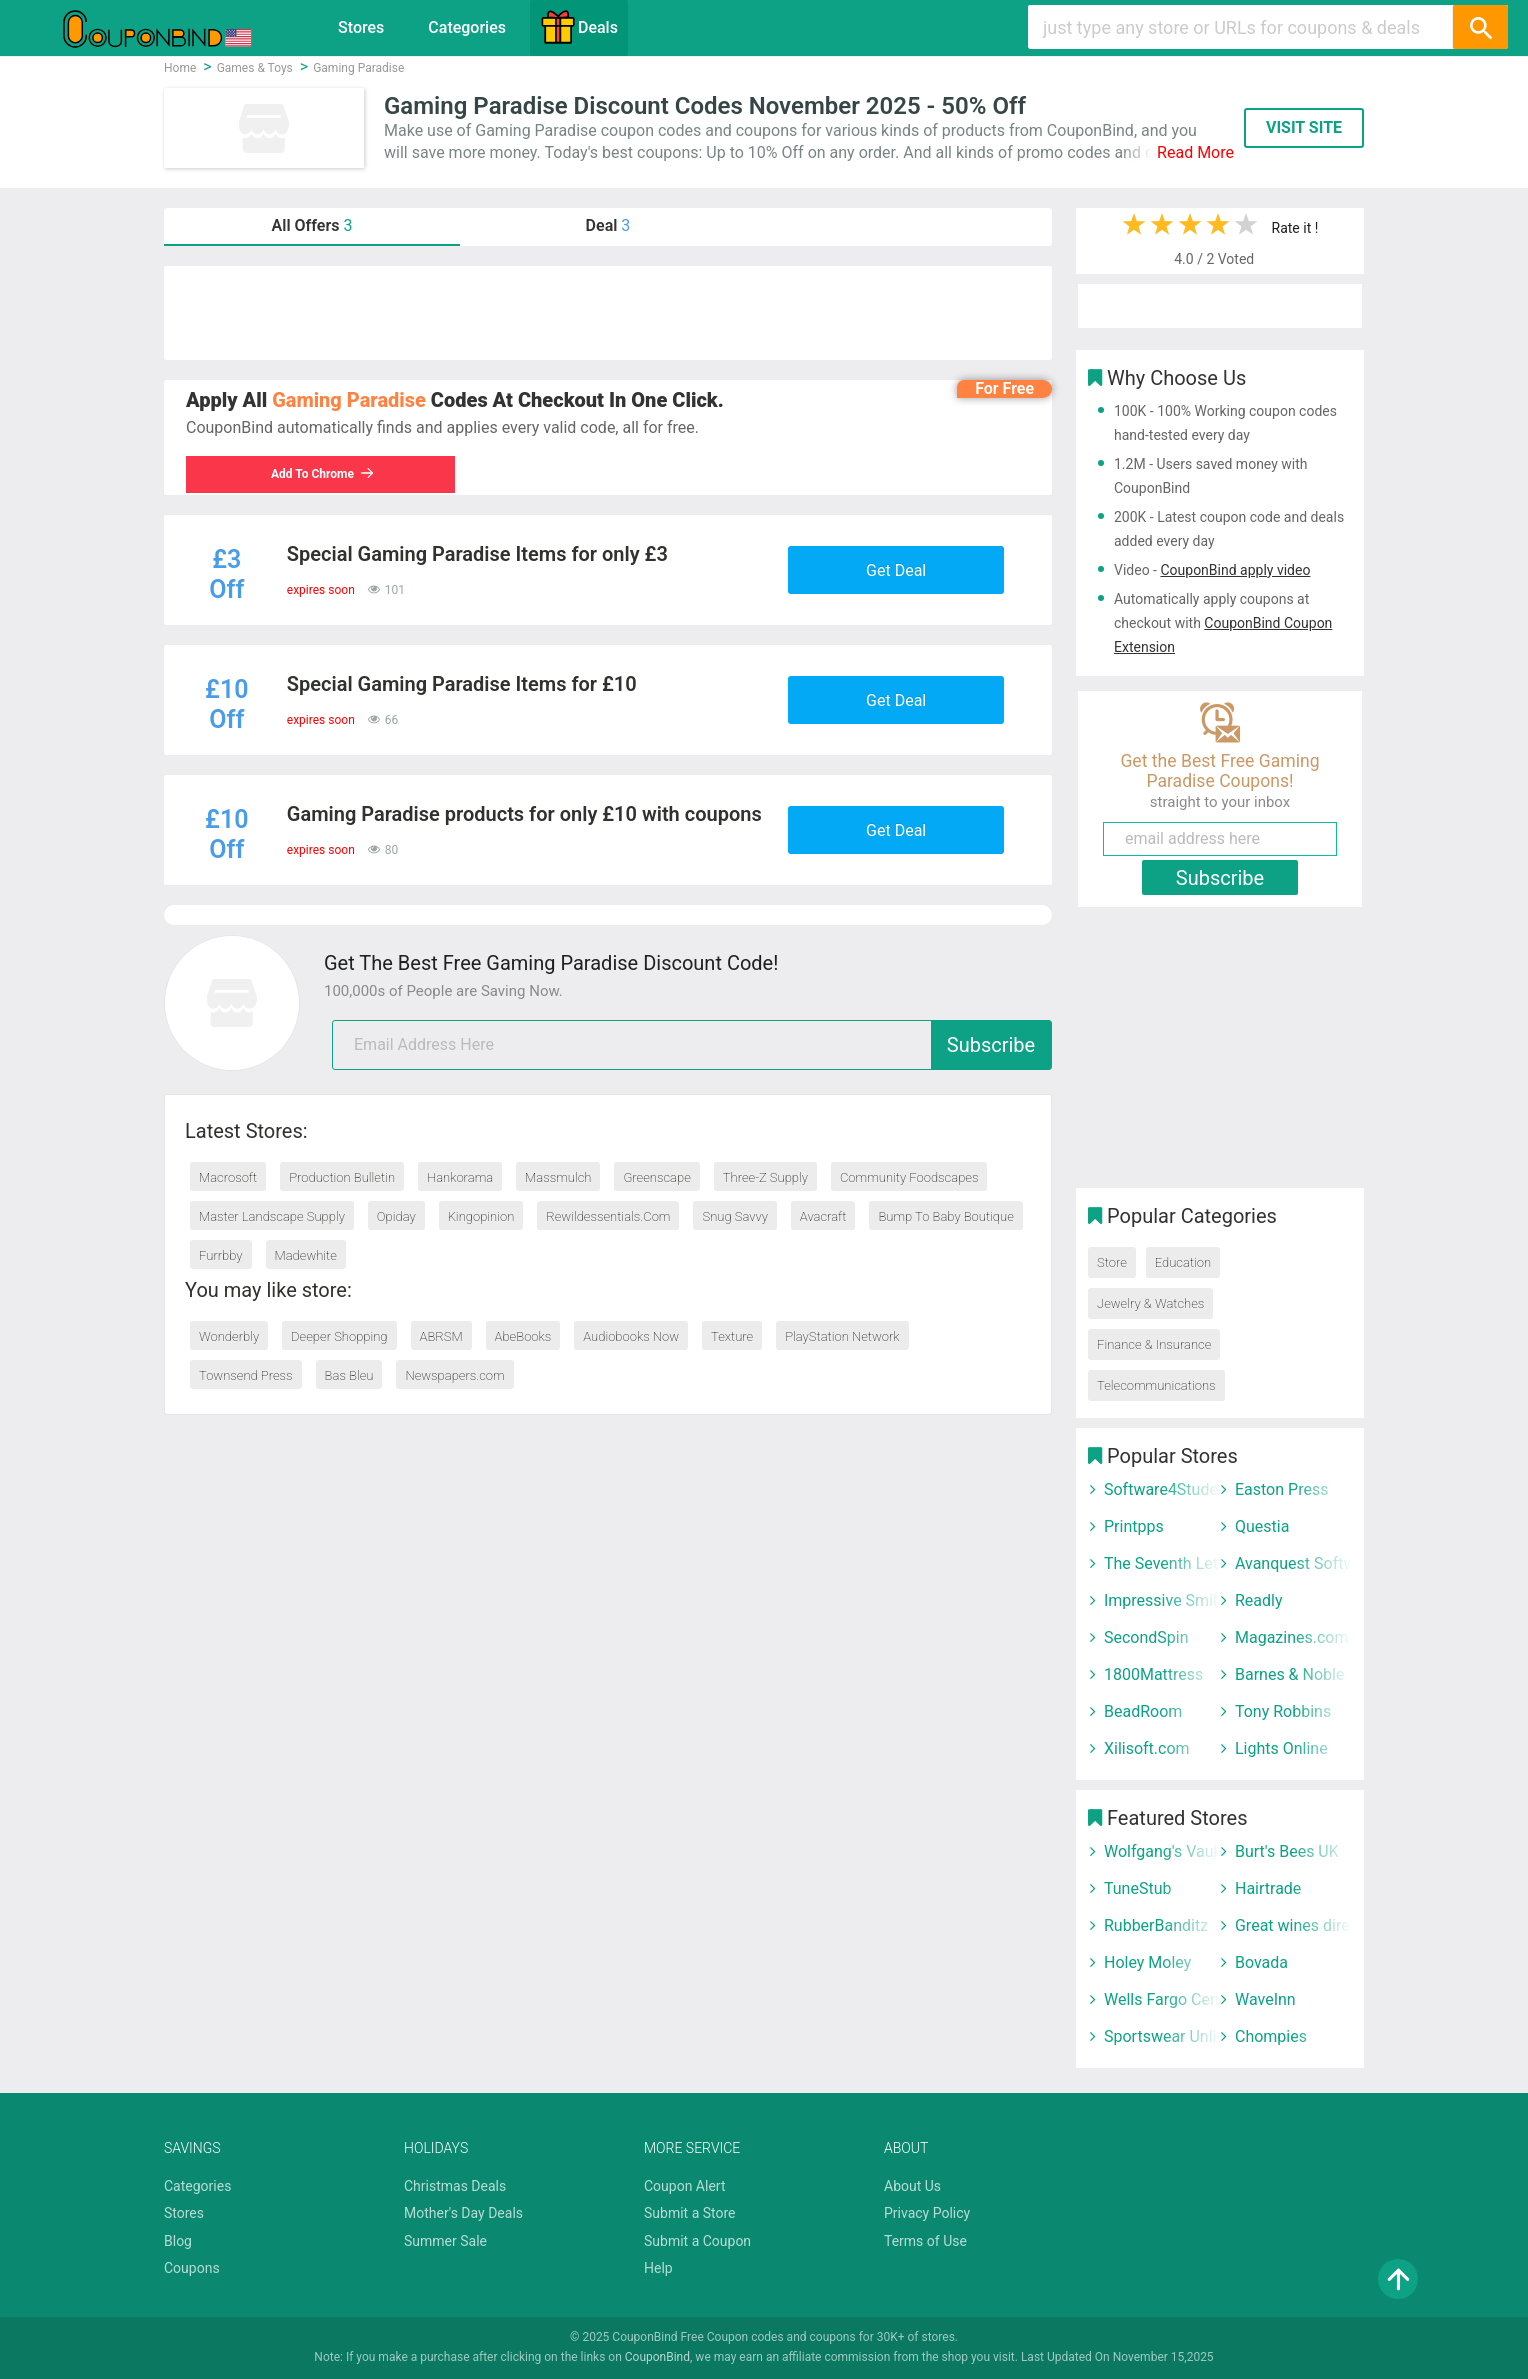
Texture (732, 1336)
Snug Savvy (734, 1216)
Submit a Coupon (697, 2241)
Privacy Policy (927, 2213)
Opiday (396, 1216)
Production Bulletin (342, 1177)
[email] (692, 1045)
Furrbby (221, 1255)
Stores (361, 27)
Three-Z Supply (765, 1177)
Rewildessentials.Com (608, 1216)
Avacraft (823, 1216)
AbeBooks (523, 1336)
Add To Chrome (323, 474)
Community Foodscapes (909, 1177)
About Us (912, 2186)
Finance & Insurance (1154, 1344)
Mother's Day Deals (463, 2213)
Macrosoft (228, 1177)
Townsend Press (246, 1375)
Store (1112, 1262)
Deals (579, 27)
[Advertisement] (608, 313)
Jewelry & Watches (1150, 1303)
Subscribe (991, 1045)
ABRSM (441, 1336)
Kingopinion (481, 1216)
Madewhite (306, 1255)
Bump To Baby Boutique (945, 1216)
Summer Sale (445, 2241)
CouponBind (657, 2357)
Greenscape (656, 1177)
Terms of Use (925, 2241)
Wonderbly (229, 1336)
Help (658, 2268)
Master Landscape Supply (272, 1216)
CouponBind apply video (1235, 570)
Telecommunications (1156, 1385)
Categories (467, 27)
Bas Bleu (349, 1375)
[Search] (1480, 27)
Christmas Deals (455, 2186)
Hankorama (460, 1177)
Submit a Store (690, 2213)
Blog (178, 2241)
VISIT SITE (1304, 127)
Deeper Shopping (339, 1336)
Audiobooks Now (631, 1336)
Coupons (192, 2268)
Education (1183, 1262)
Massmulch (558, 1177)
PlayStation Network (842, 1336)
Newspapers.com (454, 1375)
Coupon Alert (685, 2186)
